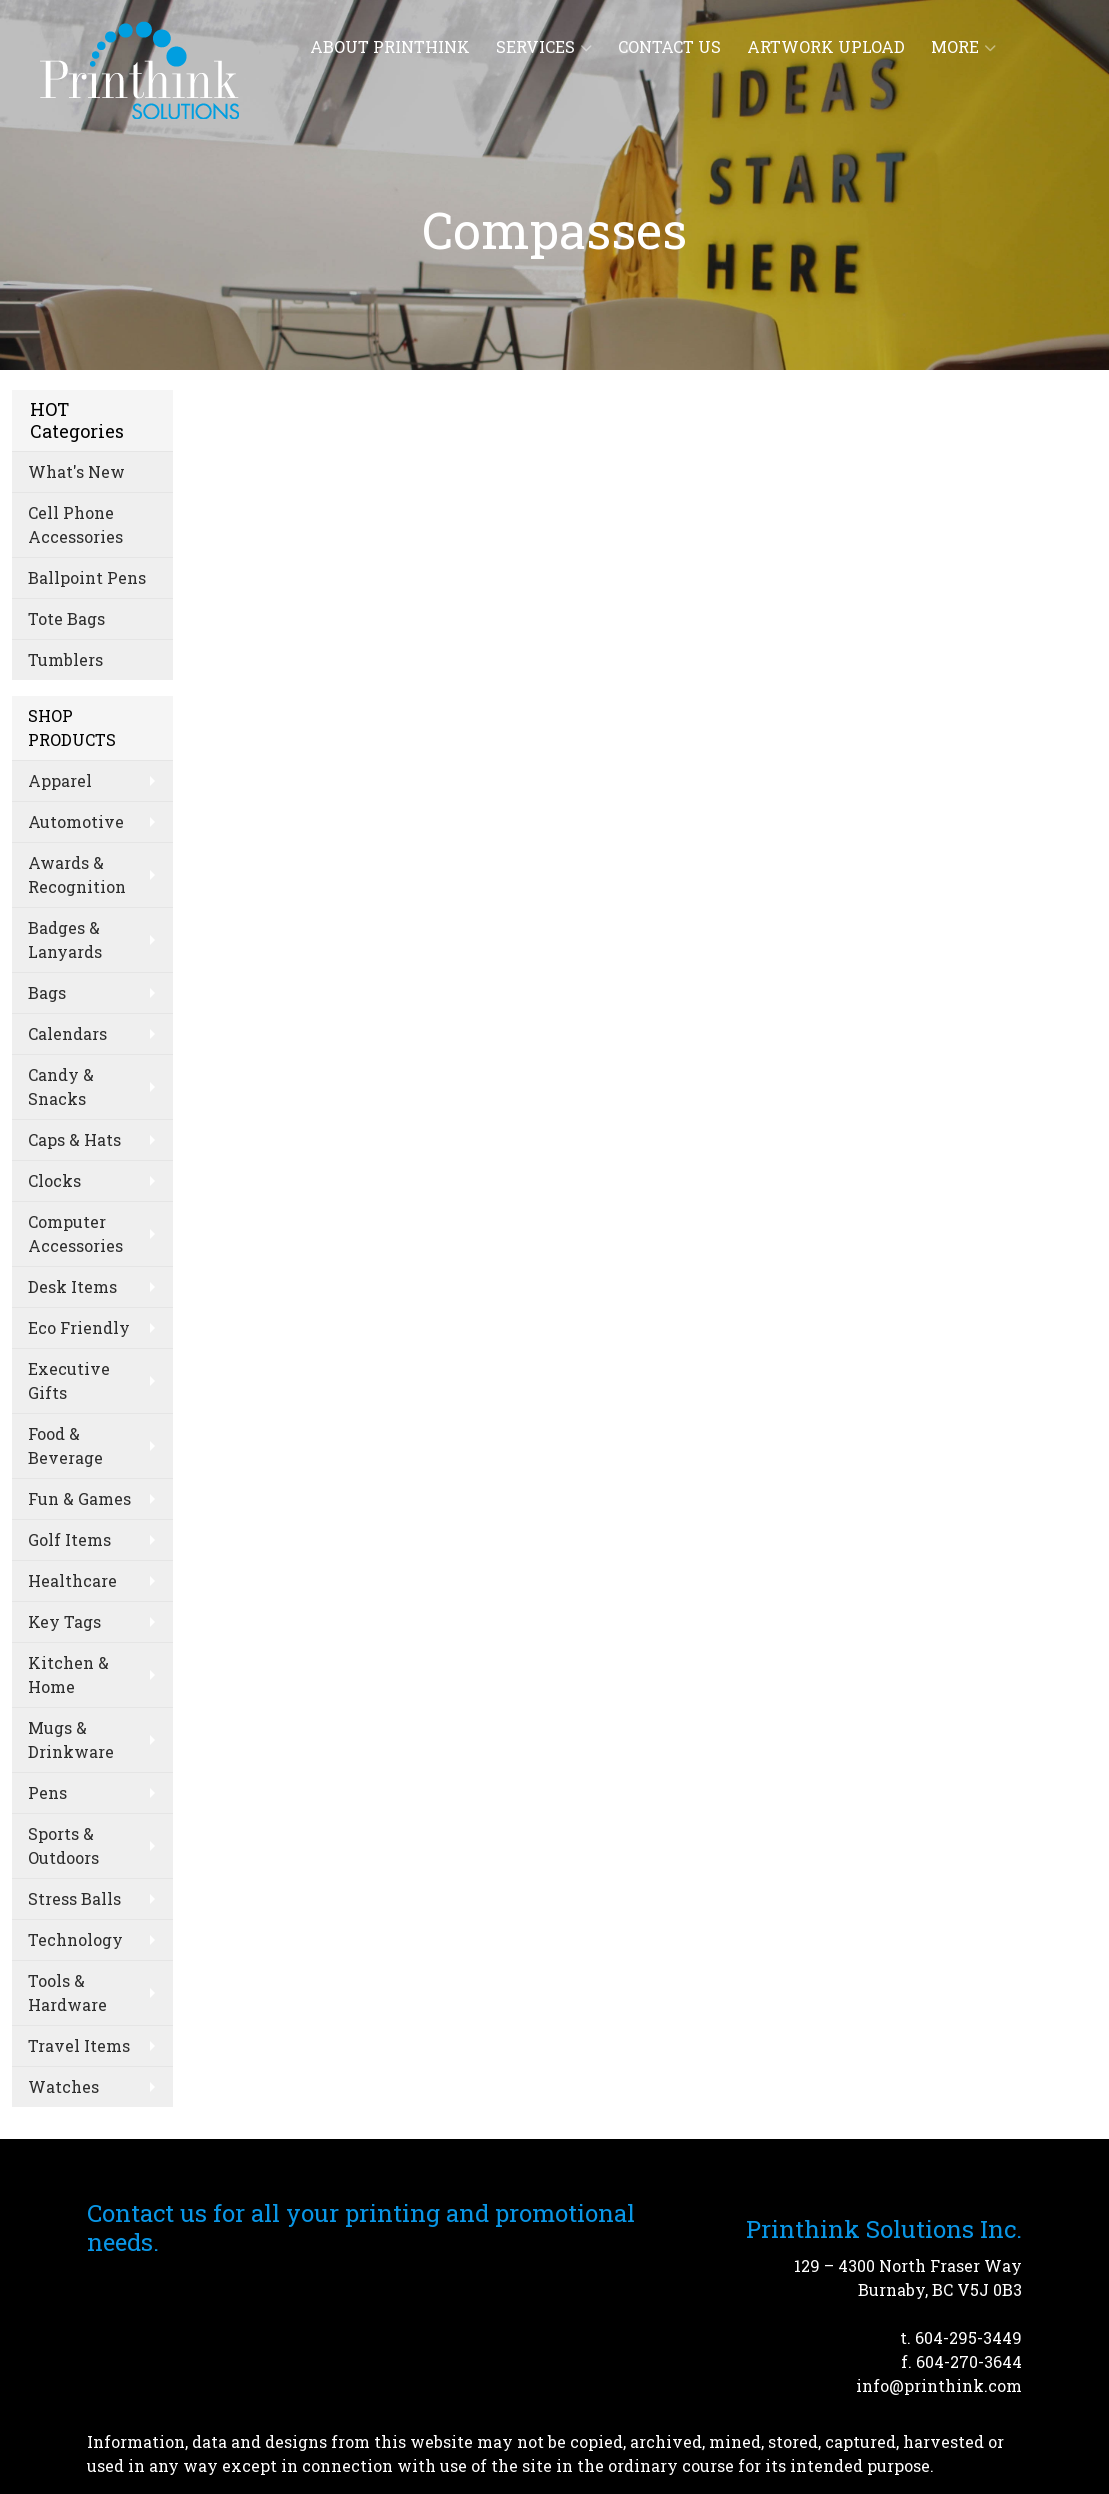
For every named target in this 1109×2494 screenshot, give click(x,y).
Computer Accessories (75, 1233)
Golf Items (69, 1539)
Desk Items (72, 1286)
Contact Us (669, 46)
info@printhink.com (939, 2385)
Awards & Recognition (77, 874)
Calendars (67, 1033)
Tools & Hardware (67, 1992)
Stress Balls (74, 1898)
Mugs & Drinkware (71, 1739)
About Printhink (390, 46)
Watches (63, 2086)
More (963, 47)
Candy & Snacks (61, 1086)
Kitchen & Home (68, 1674)
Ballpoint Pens (87, 577)
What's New (76, 471)
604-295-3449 (968, 2337)
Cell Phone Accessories (75, 524)
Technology (75, 1939)
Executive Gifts (69, 1380)
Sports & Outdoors (63, 1845)
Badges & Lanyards (65, 939)
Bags (47, 992)
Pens (47, 1792)
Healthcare (72, 1580)
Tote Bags (66, 618)
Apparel (60, 780)
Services (544, 47)
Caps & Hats (74, 1139)
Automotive (76, 821)
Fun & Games (79, 1498)
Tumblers (65, 659)
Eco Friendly (79, 1327)
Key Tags (64, 1621)
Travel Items (79, 2045)
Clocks (54, 1180)
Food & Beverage (65, 1445)
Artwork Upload (826, 46)
